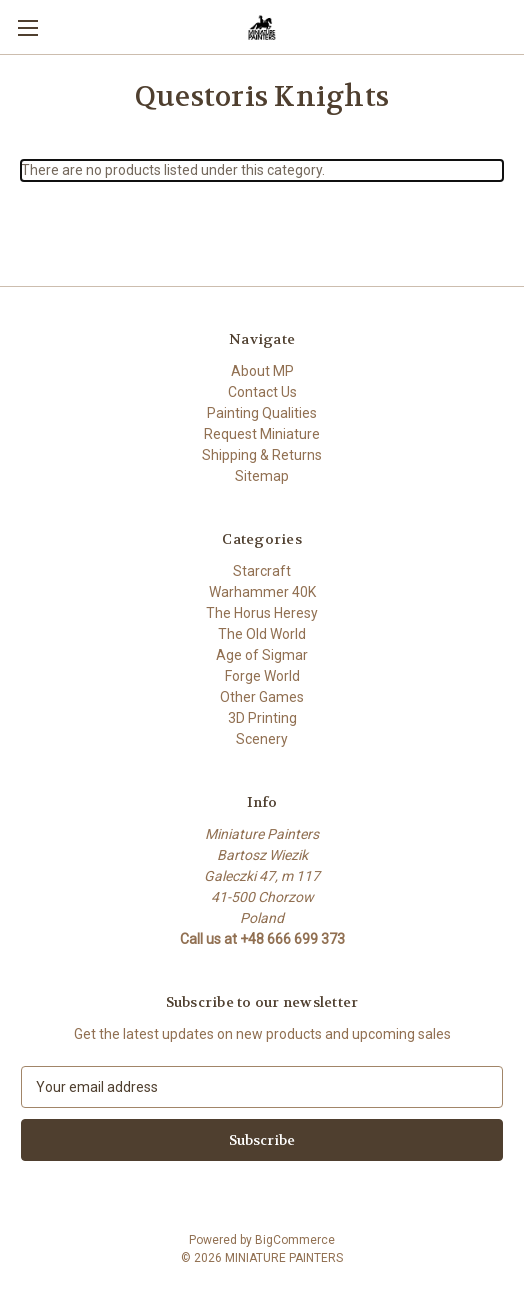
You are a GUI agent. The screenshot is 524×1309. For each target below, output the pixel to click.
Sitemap (262, 476)
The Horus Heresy (262, 613)
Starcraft (262, 571)
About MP (262, 371)
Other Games (262, 697)
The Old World (262, 634)
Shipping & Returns (262, 455)
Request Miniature (262, 434)
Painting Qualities (262, 413)
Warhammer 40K (262, 592)
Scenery (262, 739)
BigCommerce (295, 1240)
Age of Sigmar (262, 655)
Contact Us (262, 392)
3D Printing (262, 718)
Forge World (262, 676)
